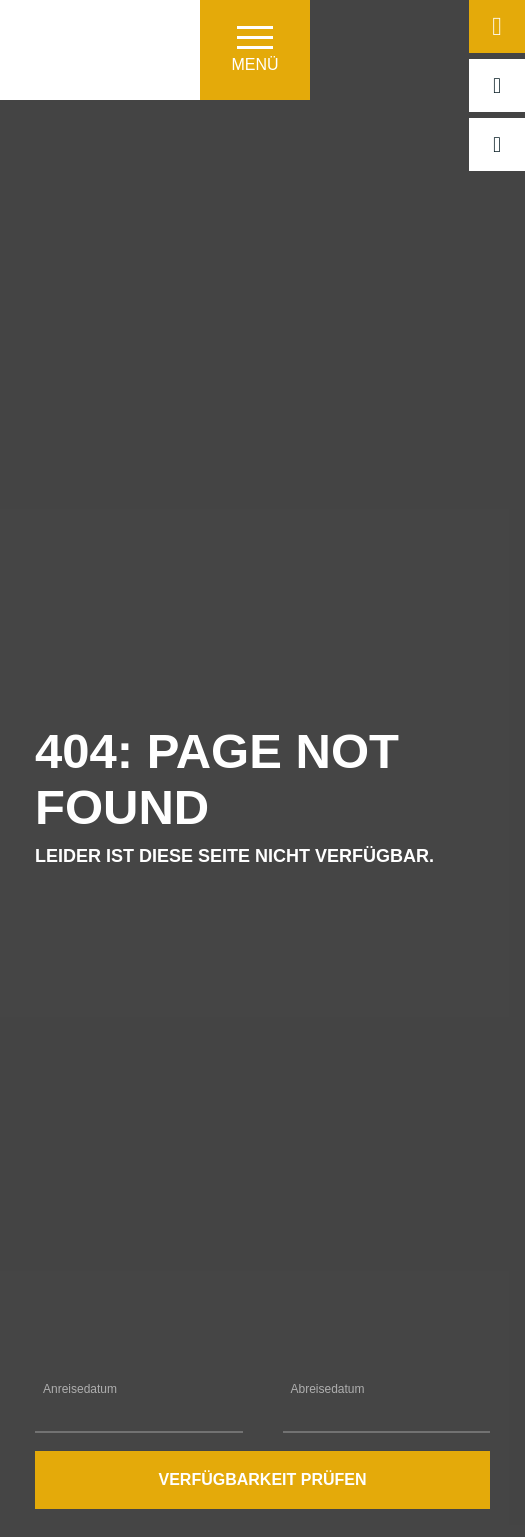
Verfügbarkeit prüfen (262, 1479)
